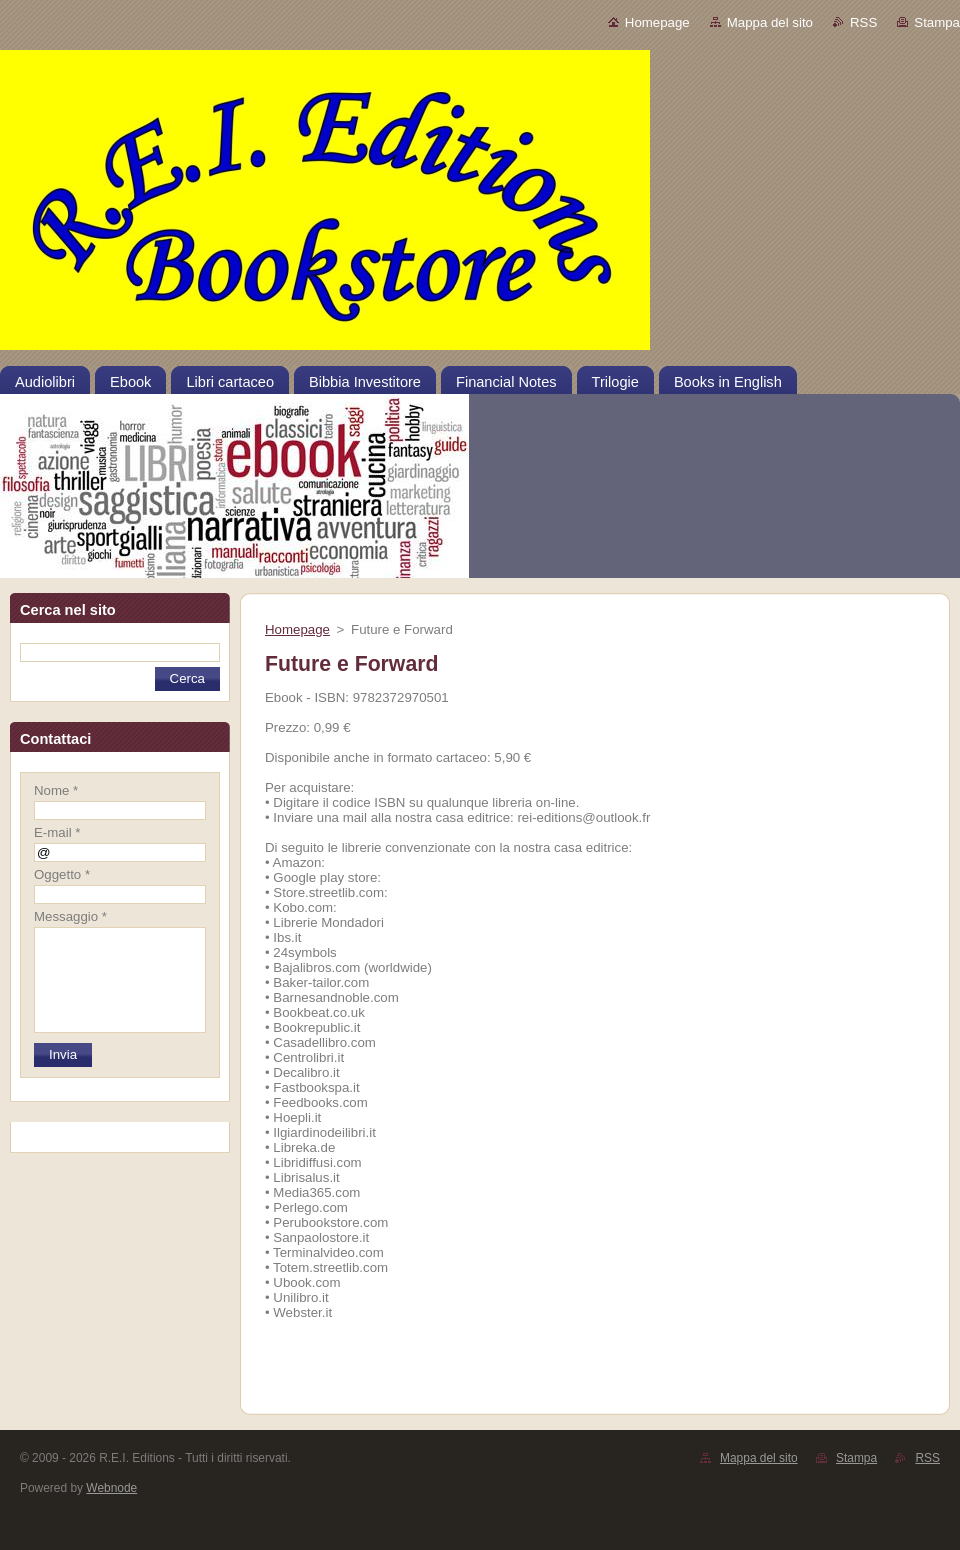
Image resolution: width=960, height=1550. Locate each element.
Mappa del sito (770, 22)
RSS (863, 22)
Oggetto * (62, 874)
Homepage (657, 22)
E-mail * (57, 832)
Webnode (111, 1488)
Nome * (56, 790)
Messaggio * (70, 916)
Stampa (937, 22)
